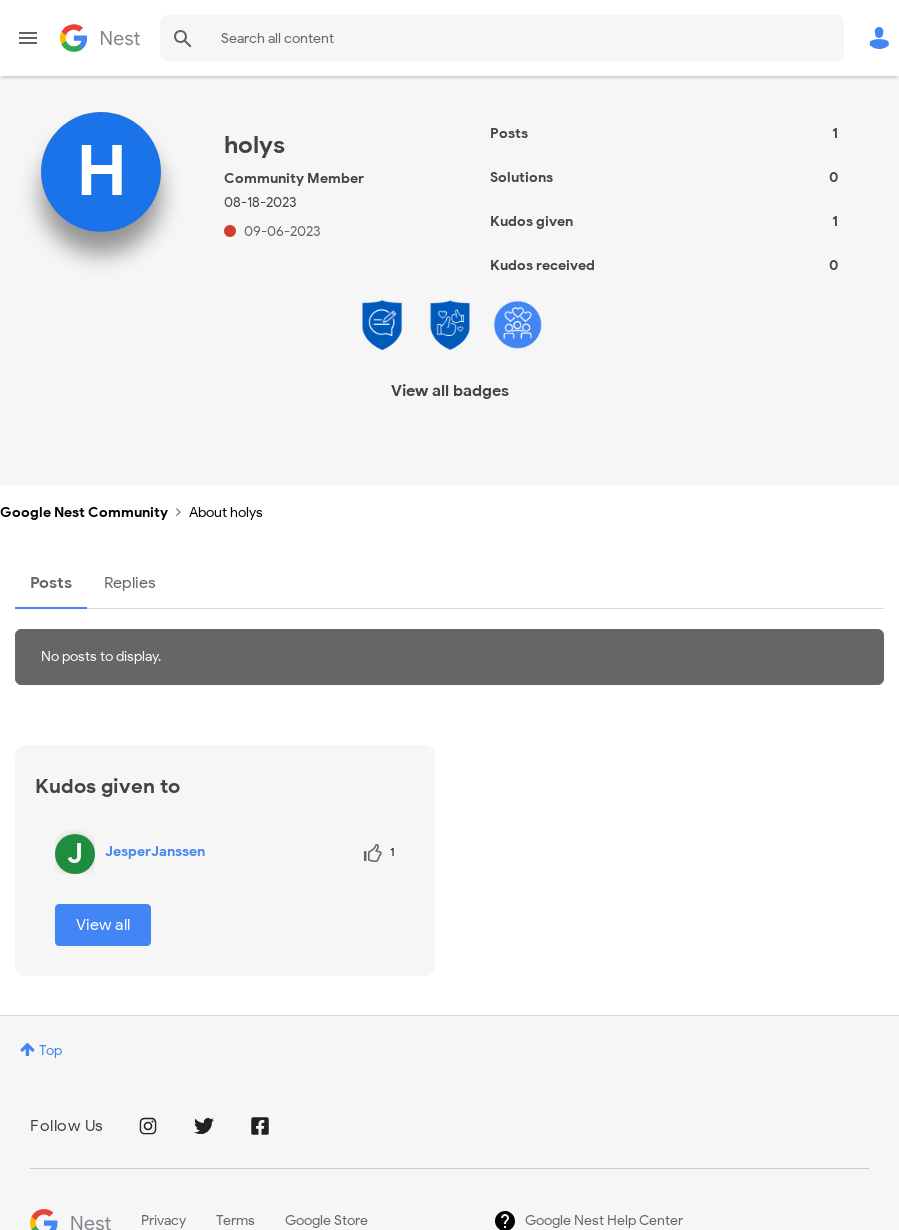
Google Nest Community (100, 38)
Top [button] (50, 1050)
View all (103, 925)
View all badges (450, 391)
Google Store (326, 1220)
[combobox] (502, 38)
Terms (235, 1220)
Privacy (163, 1220)
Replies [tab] (130, 583)
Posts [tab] (51, 583)
